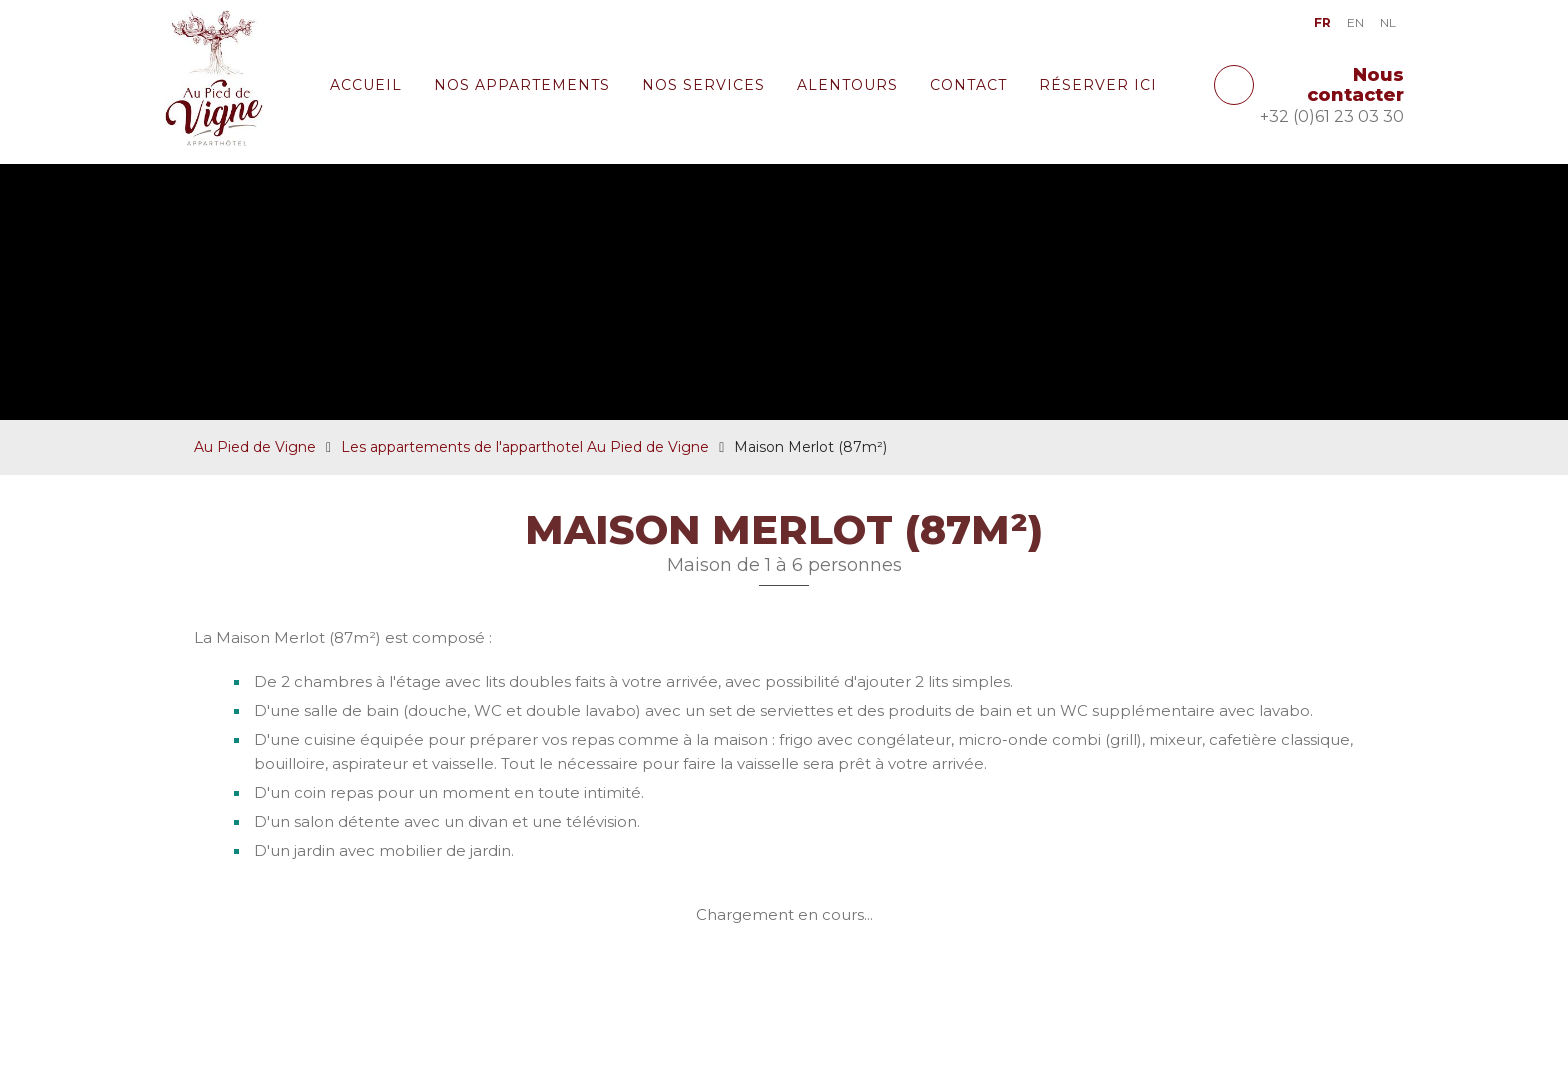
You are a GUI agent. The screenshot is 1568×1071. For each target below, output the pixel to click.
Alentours (847, 85)
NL (1388, 22)
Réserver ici (1098, 85)
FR (1322, 22)
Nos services (703, 85)
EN (1355, 22)
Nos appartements (522, 85)
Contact (968, 85)
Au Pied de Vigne (255, 491)
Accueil (366, 85)
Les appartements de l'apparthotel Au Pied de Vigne (525, 491)
